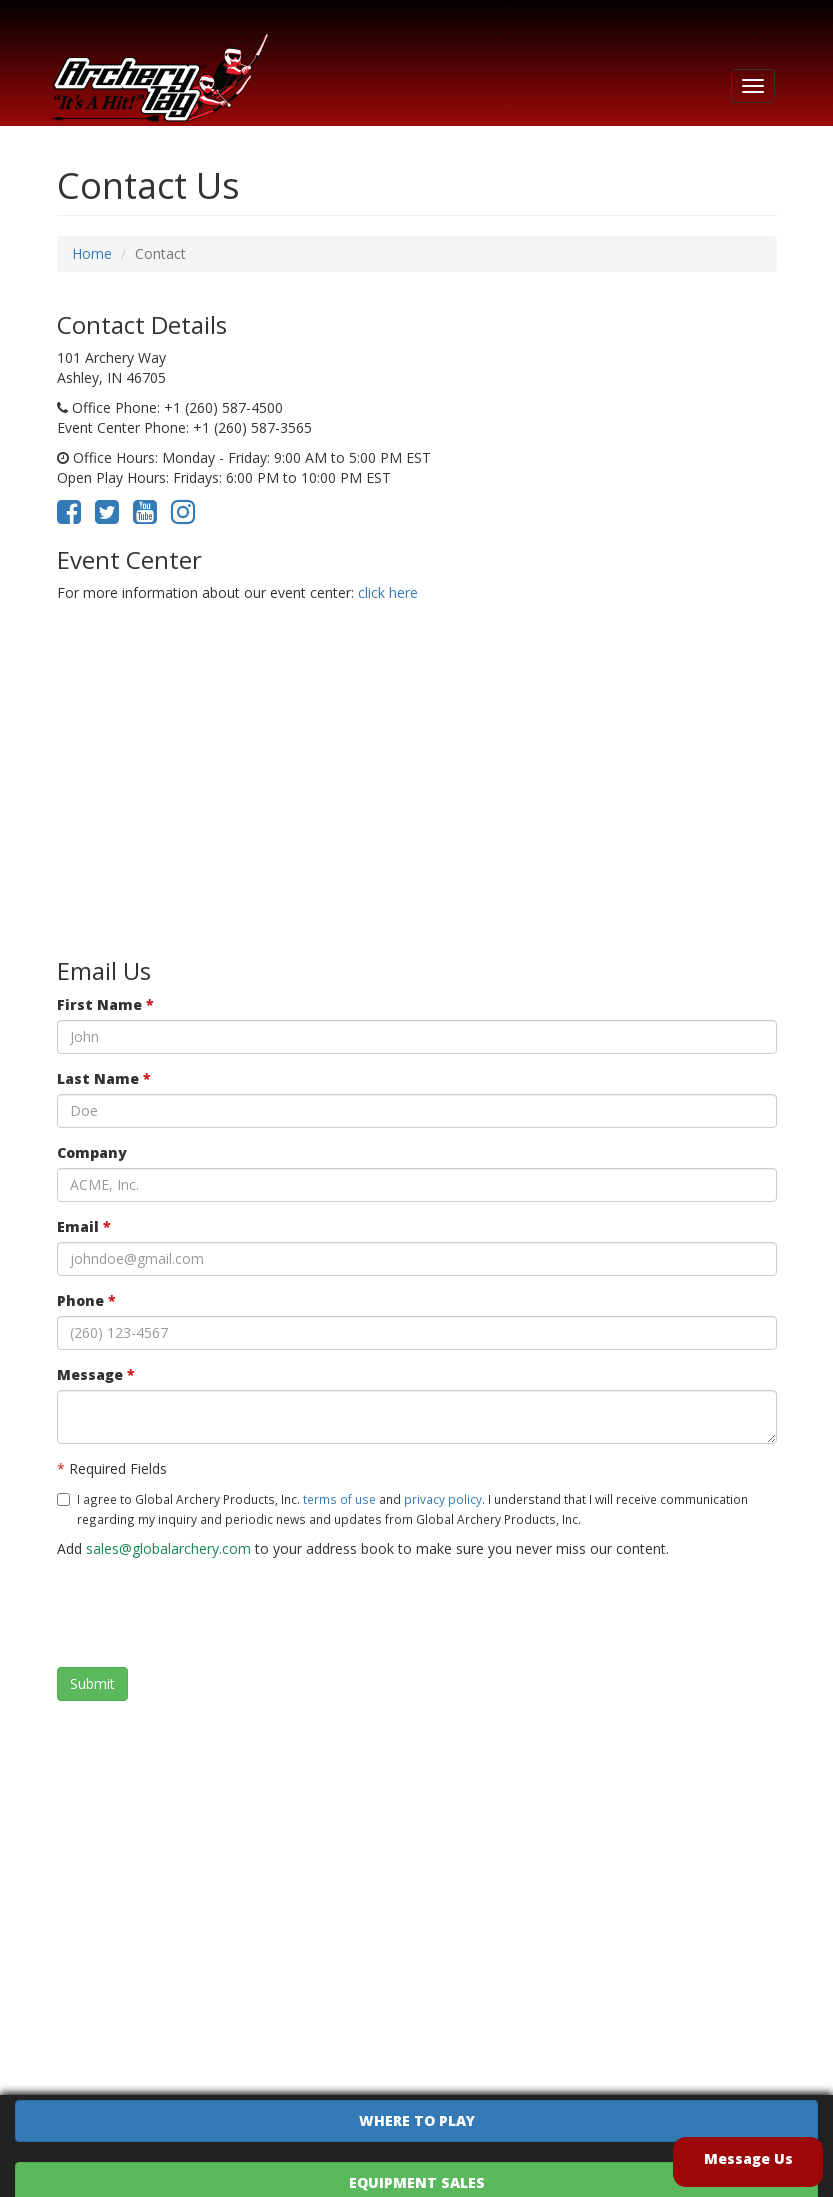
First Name (105, 1004)
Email (84, 1226)
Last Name (104, 1078)
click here (388, 592)
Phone (86, 1300)
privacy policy (443, 1499)
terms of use (339, 1499)
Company (92, 1152)
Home (92, 253)
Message (96, 1374)
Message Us (748, 2158)
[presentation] (209, 1613)
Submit (92, 1683)
